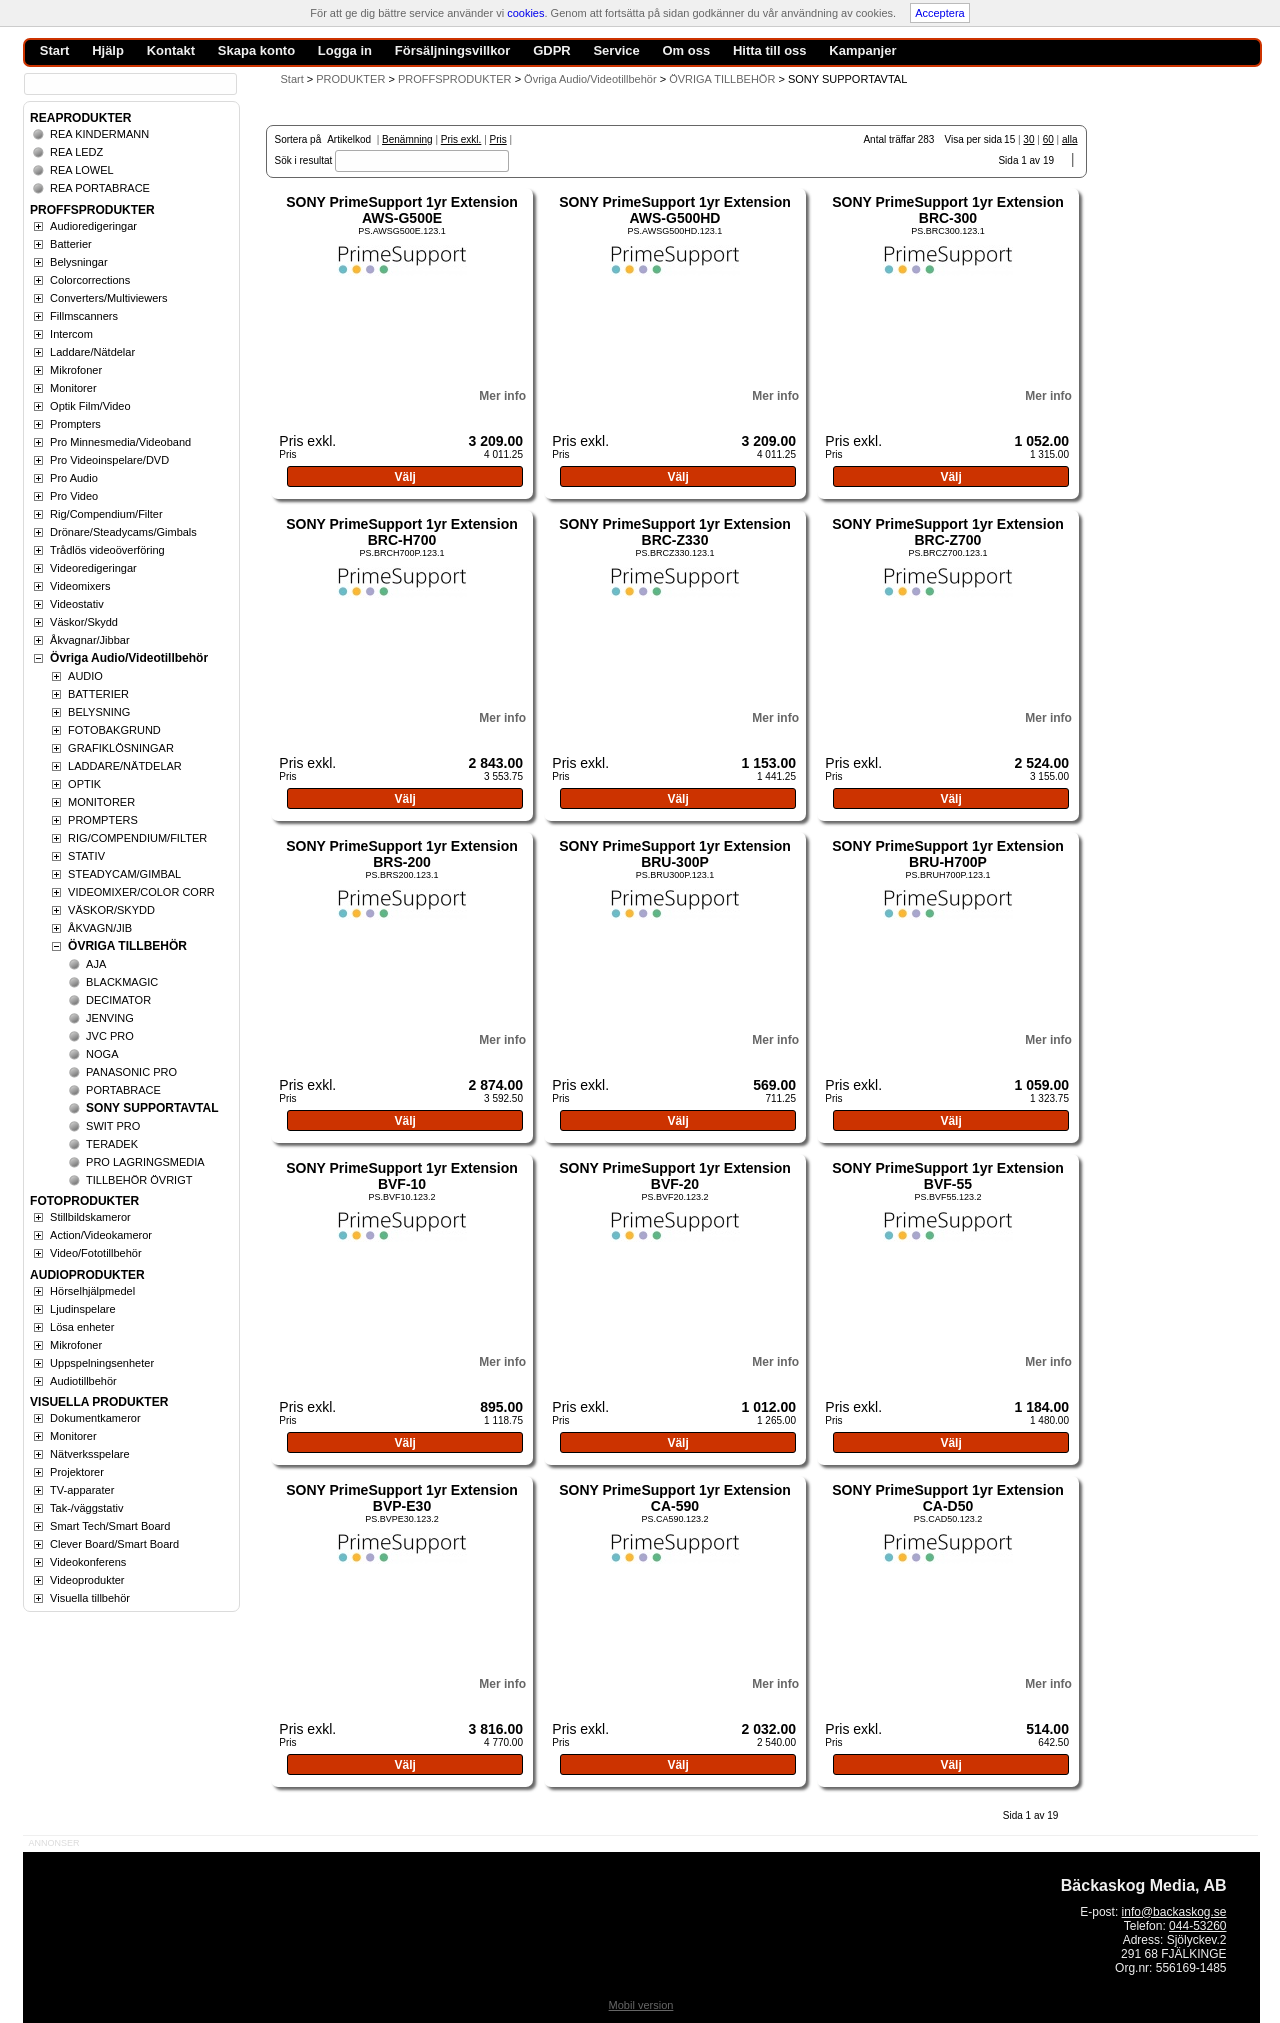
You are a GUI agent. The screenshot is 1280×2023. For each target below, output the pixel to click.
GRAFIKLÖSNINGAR (121, 748)
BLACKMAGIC (122, 982)
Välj (404, 477)
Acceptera (940, 13)
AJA (96, 964)
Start (292, 79)
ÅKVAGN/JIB (100, 928)
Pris (498, 139)
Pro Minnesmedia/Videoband (120, 442)
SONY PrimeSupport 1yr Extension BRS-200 (402, 854)
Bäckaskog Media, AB (1144, 1885)
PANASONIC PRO (131, 1072)
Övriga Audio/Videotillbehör (129, 658)
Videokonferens (88, 1562)
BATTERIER (98, 694)
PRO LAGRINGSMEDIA (145, 1162)
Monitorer (73, 388)
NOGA (102, 1054)
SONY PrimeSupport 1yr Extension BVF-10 (402, 1176)
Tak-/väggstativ (86, 1508)
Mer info (502, 396)
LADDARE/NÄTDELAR (125, 766)
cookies (525, 13)
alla (1070, 139)
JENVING (110, 1018)
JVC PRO (110, 1036)
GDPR (552, 50)
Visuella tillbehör (90, 1598)
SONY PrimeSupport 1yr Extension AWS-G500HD (675, 210)
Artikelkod (349, 139)
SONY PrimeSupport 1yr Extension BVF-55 (948, 1176)
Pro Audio (74, 478)
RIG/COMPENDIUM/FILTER (137, 838)
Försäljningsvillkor (453, 50)
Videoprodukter (87, 1580)
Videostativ (77, 604)
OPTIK (84, 784)
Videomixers (80, 586)
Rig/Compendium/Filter (106, 514)
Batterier (71, 244)
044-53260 (1197, 1926)
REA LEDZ (76, 152)
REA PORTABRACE (100, 188)
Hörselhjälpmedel (92, 1291)
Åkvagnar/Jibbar (90, 640)
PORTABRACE (123, 1090)
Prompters (75, 424)
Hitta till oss (770, 50)
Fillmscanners (84, 316)
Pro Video (74, 496)
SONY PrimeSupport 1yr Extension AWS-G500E (402, 210)
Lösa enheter (82, 1327)
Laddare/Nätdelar (92, 352)
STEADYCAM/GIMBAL (124, 874)
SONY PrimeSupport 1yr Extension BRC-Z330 (675, 532)
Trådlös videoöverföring (107, 550)
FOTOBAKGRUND (114, 730)
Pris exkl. (461, 139)
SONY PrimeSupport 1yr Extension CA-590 (675, 1498)
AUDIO (85, 676)
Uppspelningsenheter (102, 1363)
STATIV (86, 856)
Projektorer (77, 1472)
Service (616, 50)
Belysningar (78, 262)
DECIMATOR (118, 1000)
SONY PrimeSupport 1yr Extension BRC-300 (948, 210)
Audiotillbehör (83, 1381)
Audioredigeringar (93, 226)
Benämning (407, 139)
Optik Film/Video (90, 406)
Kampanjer (862, 50)
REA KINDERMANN (99, 134)
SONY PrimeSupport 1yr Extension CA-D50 (948, 1498)
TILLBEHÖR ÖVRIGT (139, 1180)
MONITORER (101, 802)
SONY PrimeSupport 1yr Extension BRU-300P (675, 854)
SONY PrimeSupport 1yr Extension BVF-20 (675, 1176)
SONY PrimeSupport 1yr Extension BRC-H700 (402, 532)
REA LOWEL (82, 170)
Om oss (686, 50)
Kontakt (171, 50)
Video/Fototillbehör (96, 1253)
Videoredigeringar (93, 568)
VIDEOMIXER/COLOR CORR (141, 892)
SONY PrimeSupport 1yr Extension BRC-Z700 (948, 532)
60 (1048, 139)
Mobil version (641, 2005)
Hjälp (108, 50)
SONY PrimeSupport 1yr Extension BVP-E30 (402, 1498)
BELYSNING (99, 712)
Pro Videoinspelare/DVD (109, 460)
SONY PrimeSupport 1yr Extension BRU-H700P (948, 854)
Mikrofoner (76, 370)
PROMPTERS (103, 820)
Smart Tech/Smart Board (110, 1526)
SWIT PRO (113, 1126)
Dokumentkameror (95, 1418)
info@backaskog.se (1174, 1912)
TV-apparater (82, 1490)
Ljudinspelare (82, 1309)
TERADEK (112, 1144)
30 (1028, 139)
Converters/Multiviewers (108, 298)
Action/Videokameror (101, 1235)
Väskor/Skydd (84, 622)
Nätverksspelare (89, 1454)
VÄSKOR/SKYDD (111, 910)
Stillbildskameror (90, 1217)
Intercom (71, 334)
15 (1009, 139)
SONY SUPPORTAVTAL (152, 1108)
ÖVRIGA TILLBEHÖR (127, 946)
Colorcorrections (90, 280)
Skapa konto (256, 50)
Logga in (345, 50)
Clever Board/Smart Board (114, 1544)
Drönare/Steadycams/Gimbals (123, 532)
